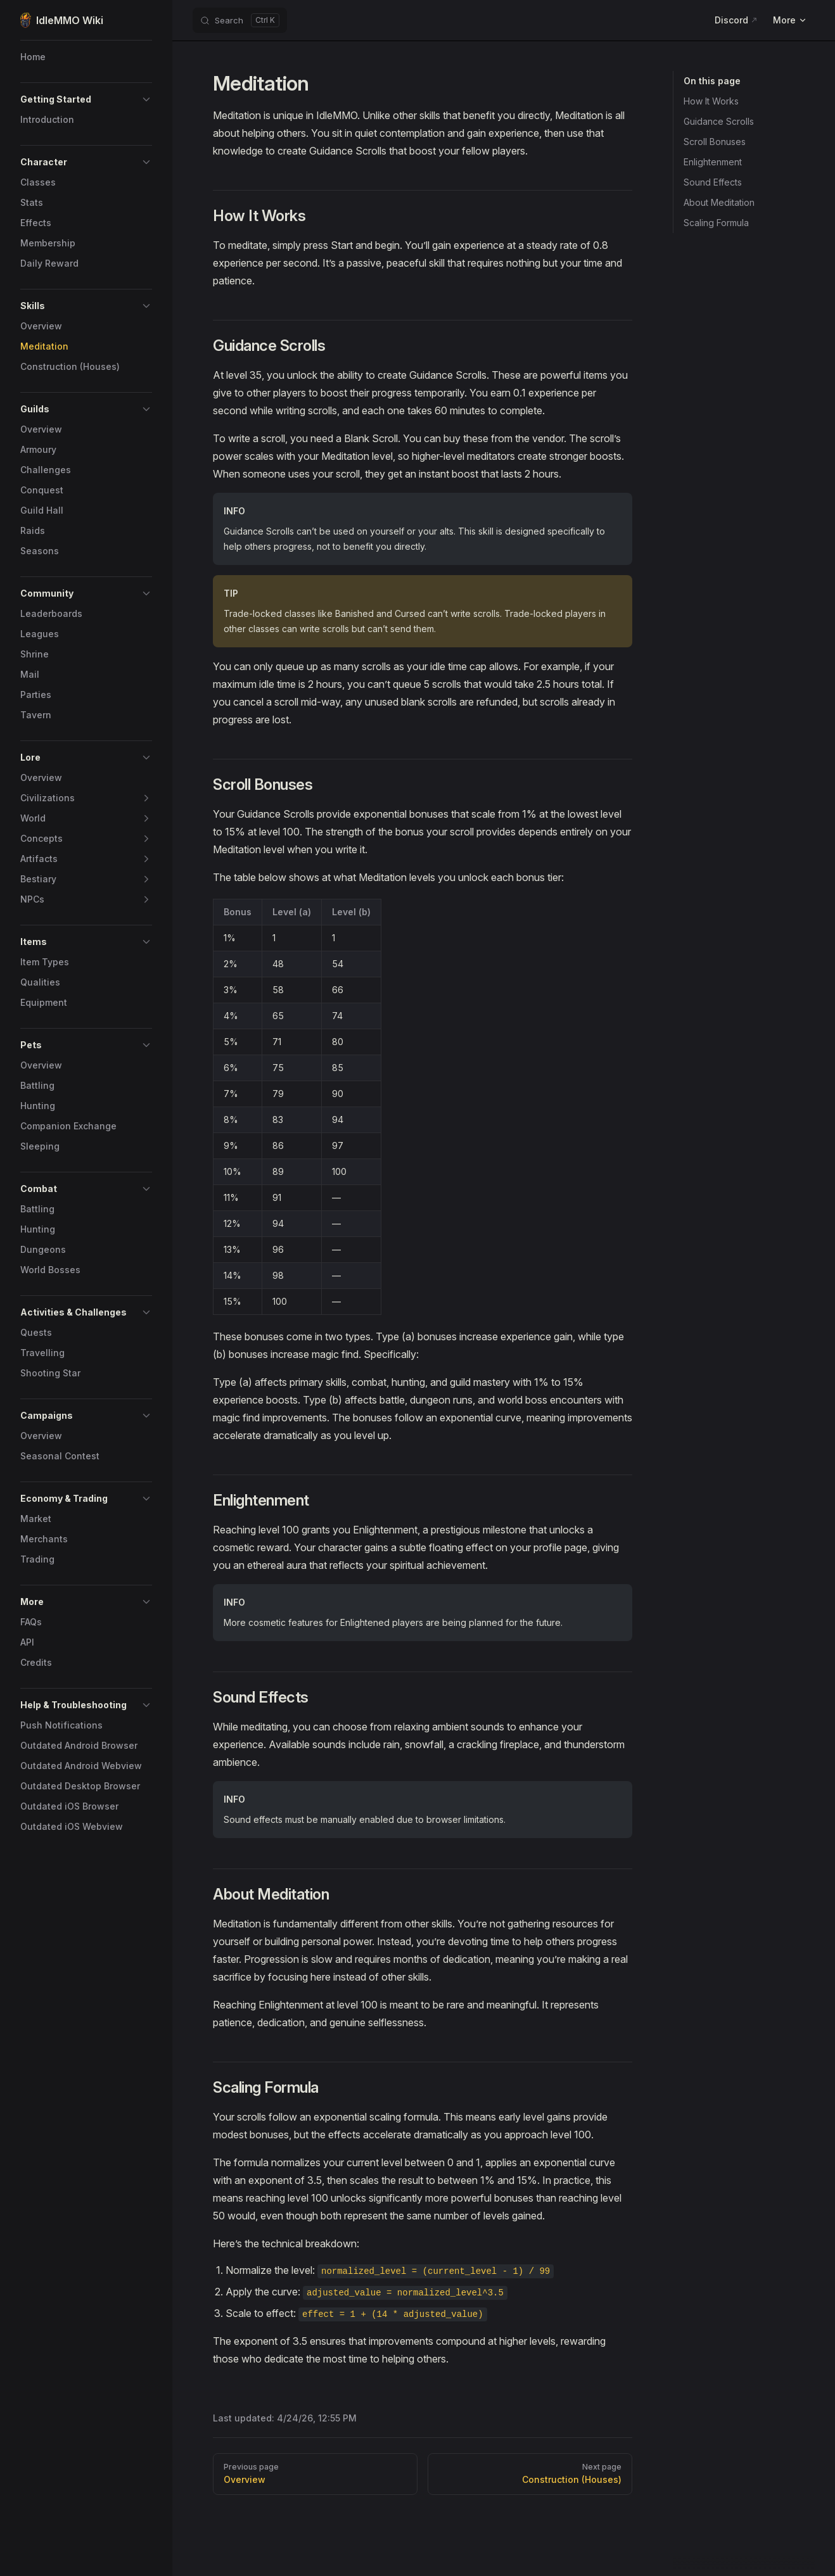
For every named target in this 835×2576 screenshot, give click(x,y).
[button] (146, 99)
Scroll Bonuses (715, 141)
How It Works (711, 101)
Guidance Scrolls (719, 121)
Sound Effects (713, 182)
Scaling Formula (716, 222)
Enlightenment (713, 161)
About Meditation (719, 202)
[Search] (240, 20)
